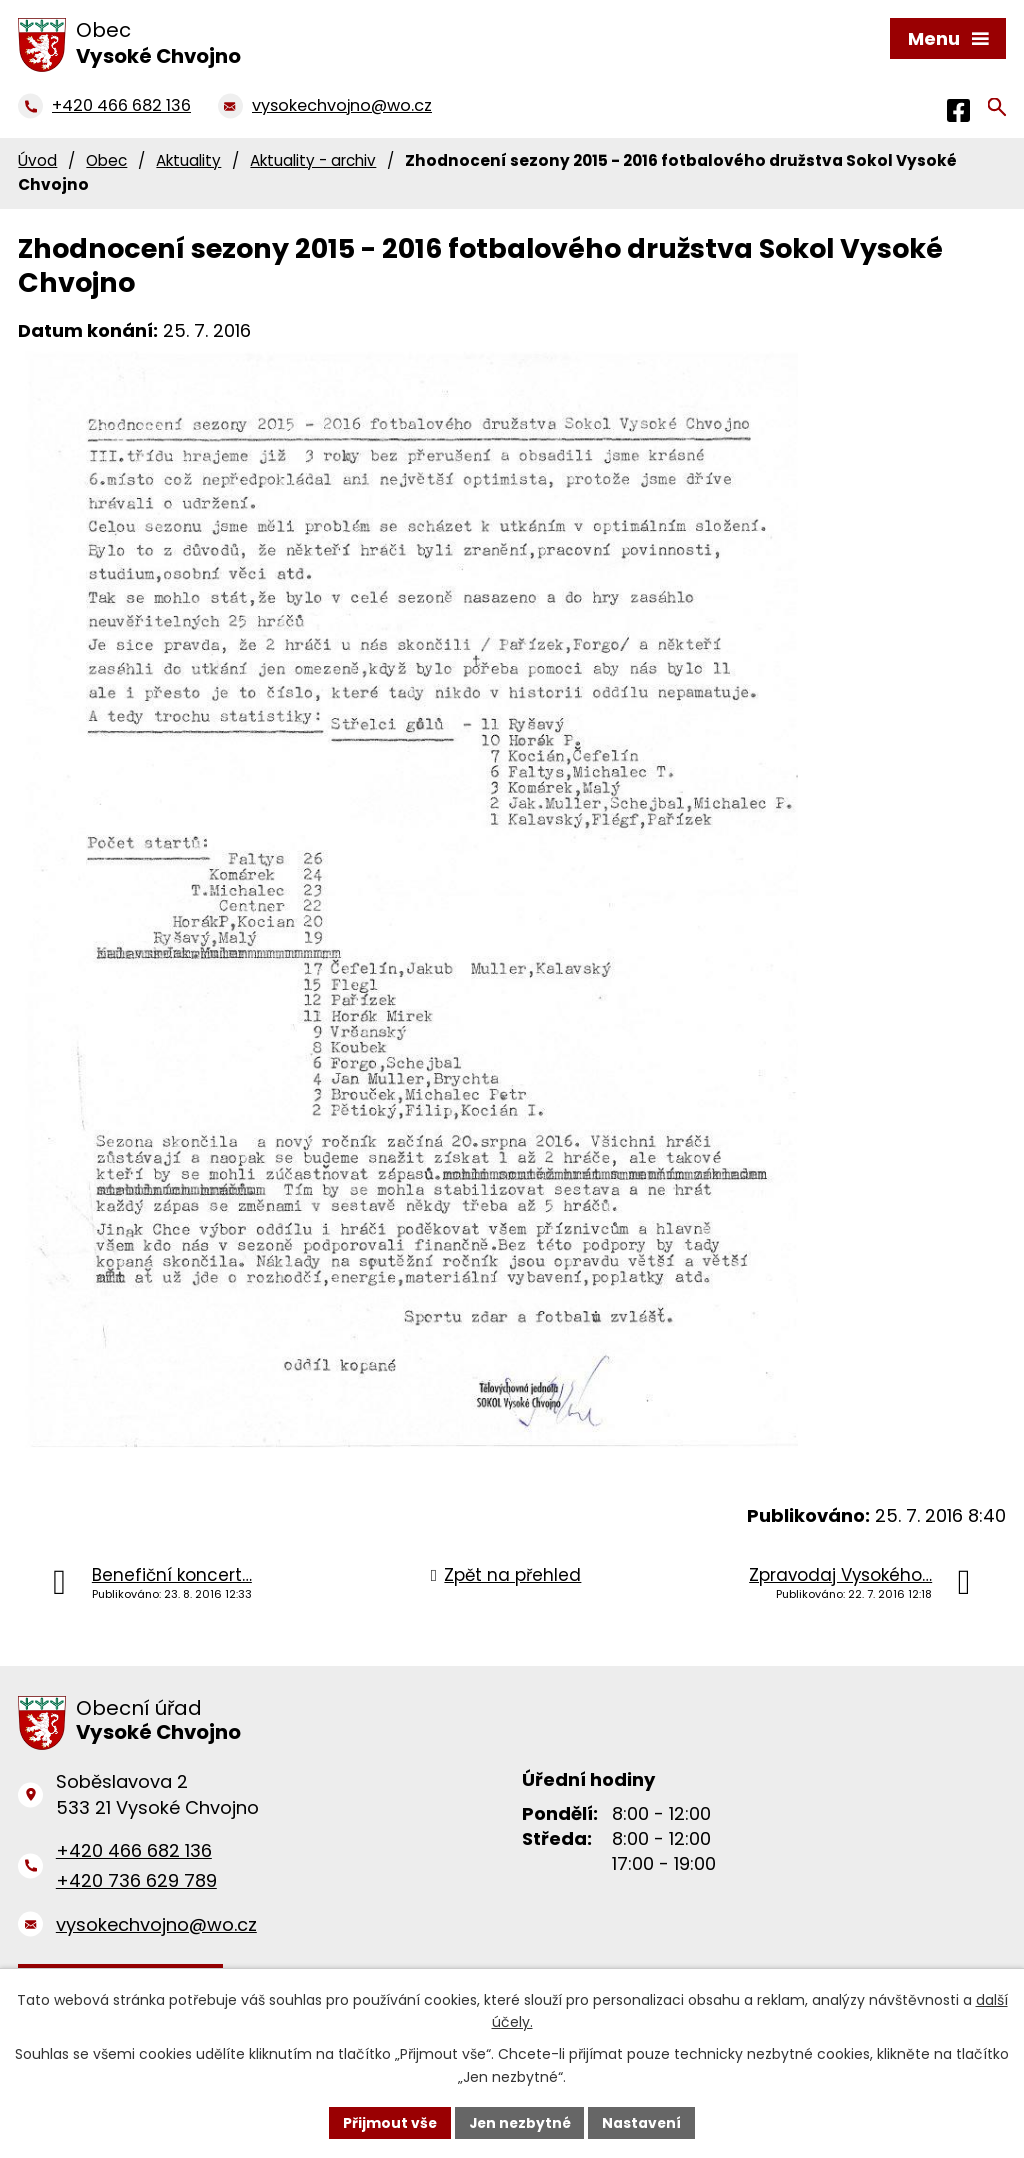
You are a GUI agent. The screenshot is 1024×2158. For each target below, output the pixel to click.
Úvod (37, 160)
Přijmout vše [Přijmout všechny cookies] (387, 2122)
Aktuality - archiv (313, 160)
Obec (106, 160)
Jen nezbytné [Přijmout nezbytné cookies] (519, 2122)
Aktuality (188, 160)
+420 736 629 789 (136, 1880)
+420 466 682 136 (134, 1850)
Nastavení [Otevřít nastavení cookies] (644, 2122)
